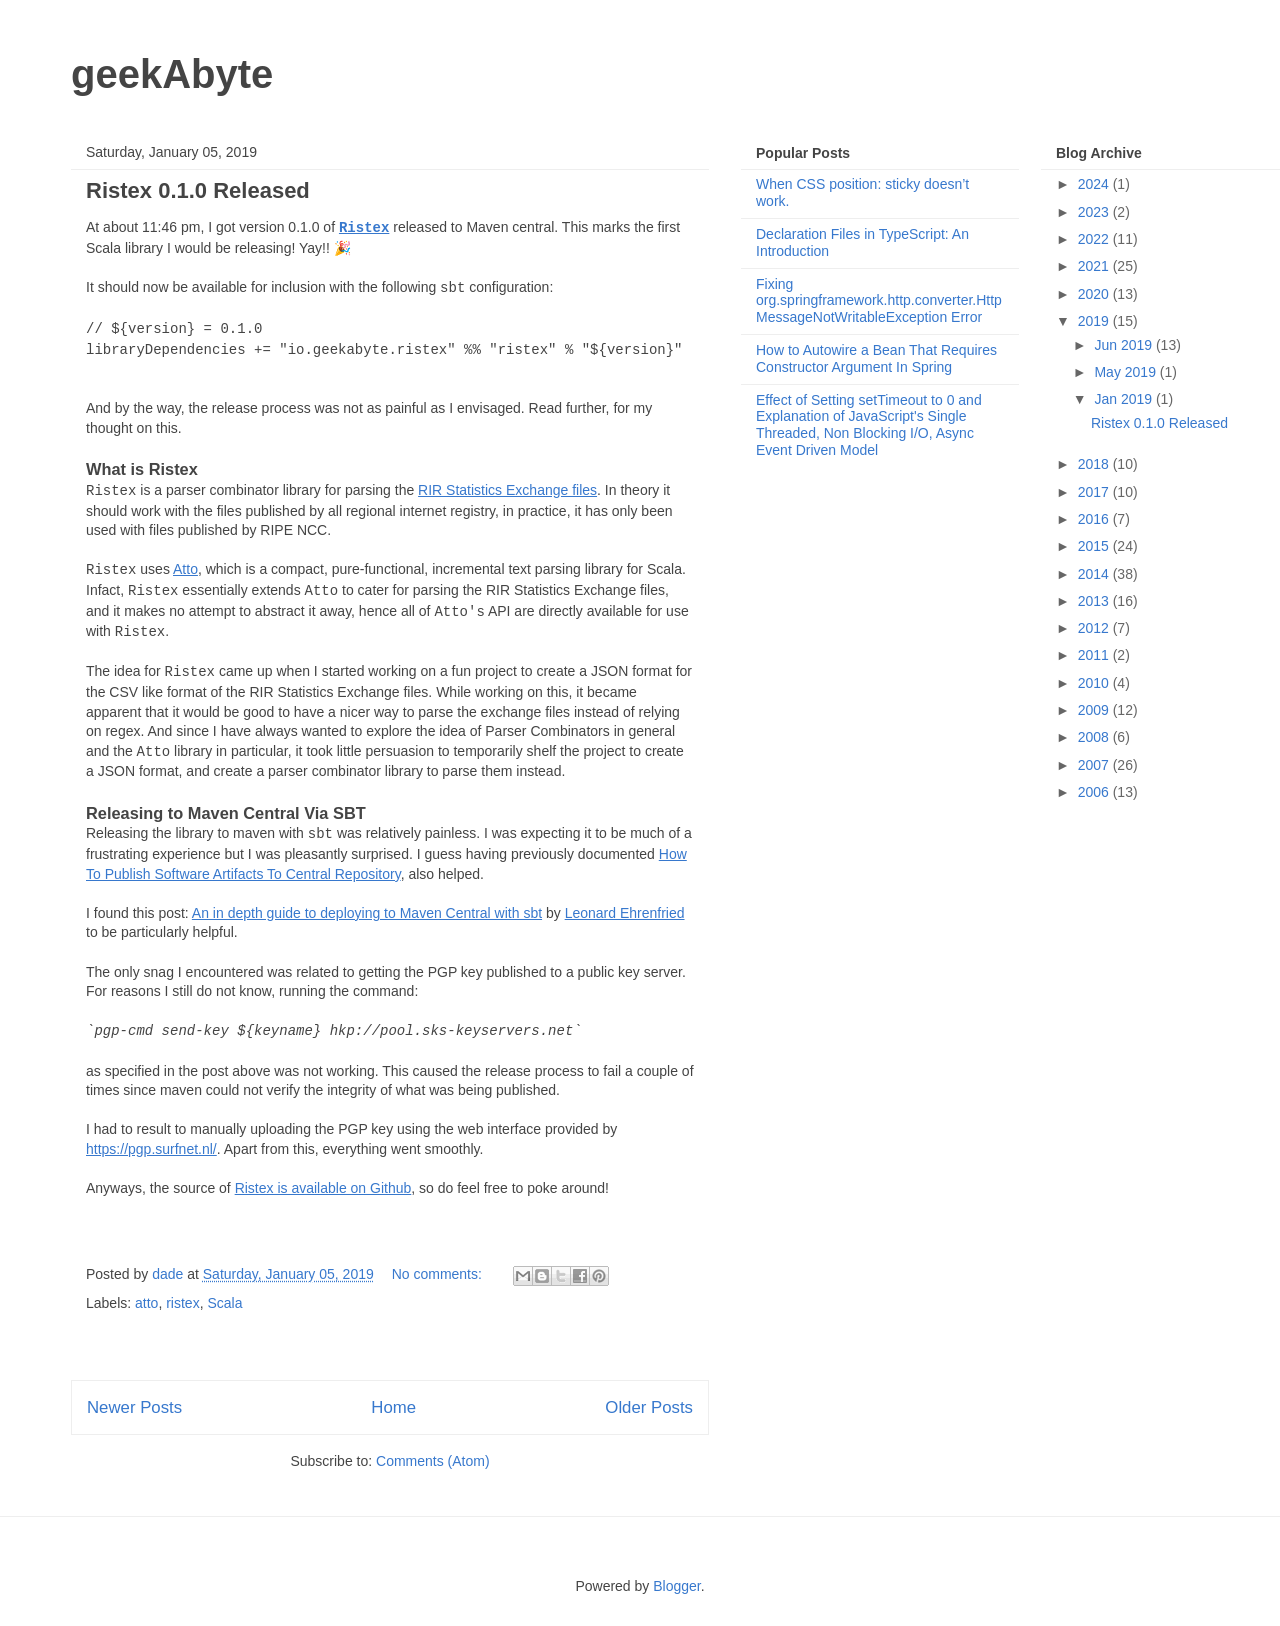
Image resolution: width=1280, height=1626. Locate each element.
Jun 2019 (1125, 345)
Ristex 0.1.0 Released (198, 190)
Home (393, 1407)
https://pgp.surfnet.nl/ (151, 1149)
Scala (224, 1303)
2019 (1095, 321)
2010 (1095, 683)
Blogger (676, 1586)
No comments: (439, 1274)
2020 (1095, 294)
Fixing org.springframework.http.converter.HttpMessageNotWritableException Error (879, 301)
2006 (1095, 792)
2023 (1095, 212)
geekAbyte (172, 74)
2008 (1095, 737)
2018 (1095, 464)
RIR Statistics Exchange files (507, 490)
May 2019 (1126, 372)
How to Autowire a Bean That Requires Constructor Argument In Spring (876, 358)
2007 (1095, 765)
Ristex (364, 228)
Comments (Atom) (433, 1461)
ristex (182, 1303)
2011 (1095, 655)
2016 (1095, 519)
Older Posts (649, 1407)
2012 (1095, 628)
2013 (1095, 601)
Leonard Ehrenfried (625, 913)
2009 (1095, 710)
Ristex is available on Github (323, 1188)
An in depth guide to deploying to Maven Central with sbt (367, 913)
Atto (185, 569)
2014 (1095, 574)
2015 (1095, 546)
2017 (1095, 492)
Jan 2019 (1125, 399)
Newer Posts (134, 1407)
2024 (1095, 184)
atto (146, 1303)
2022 (1095, 239)
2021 (1095, 266)
